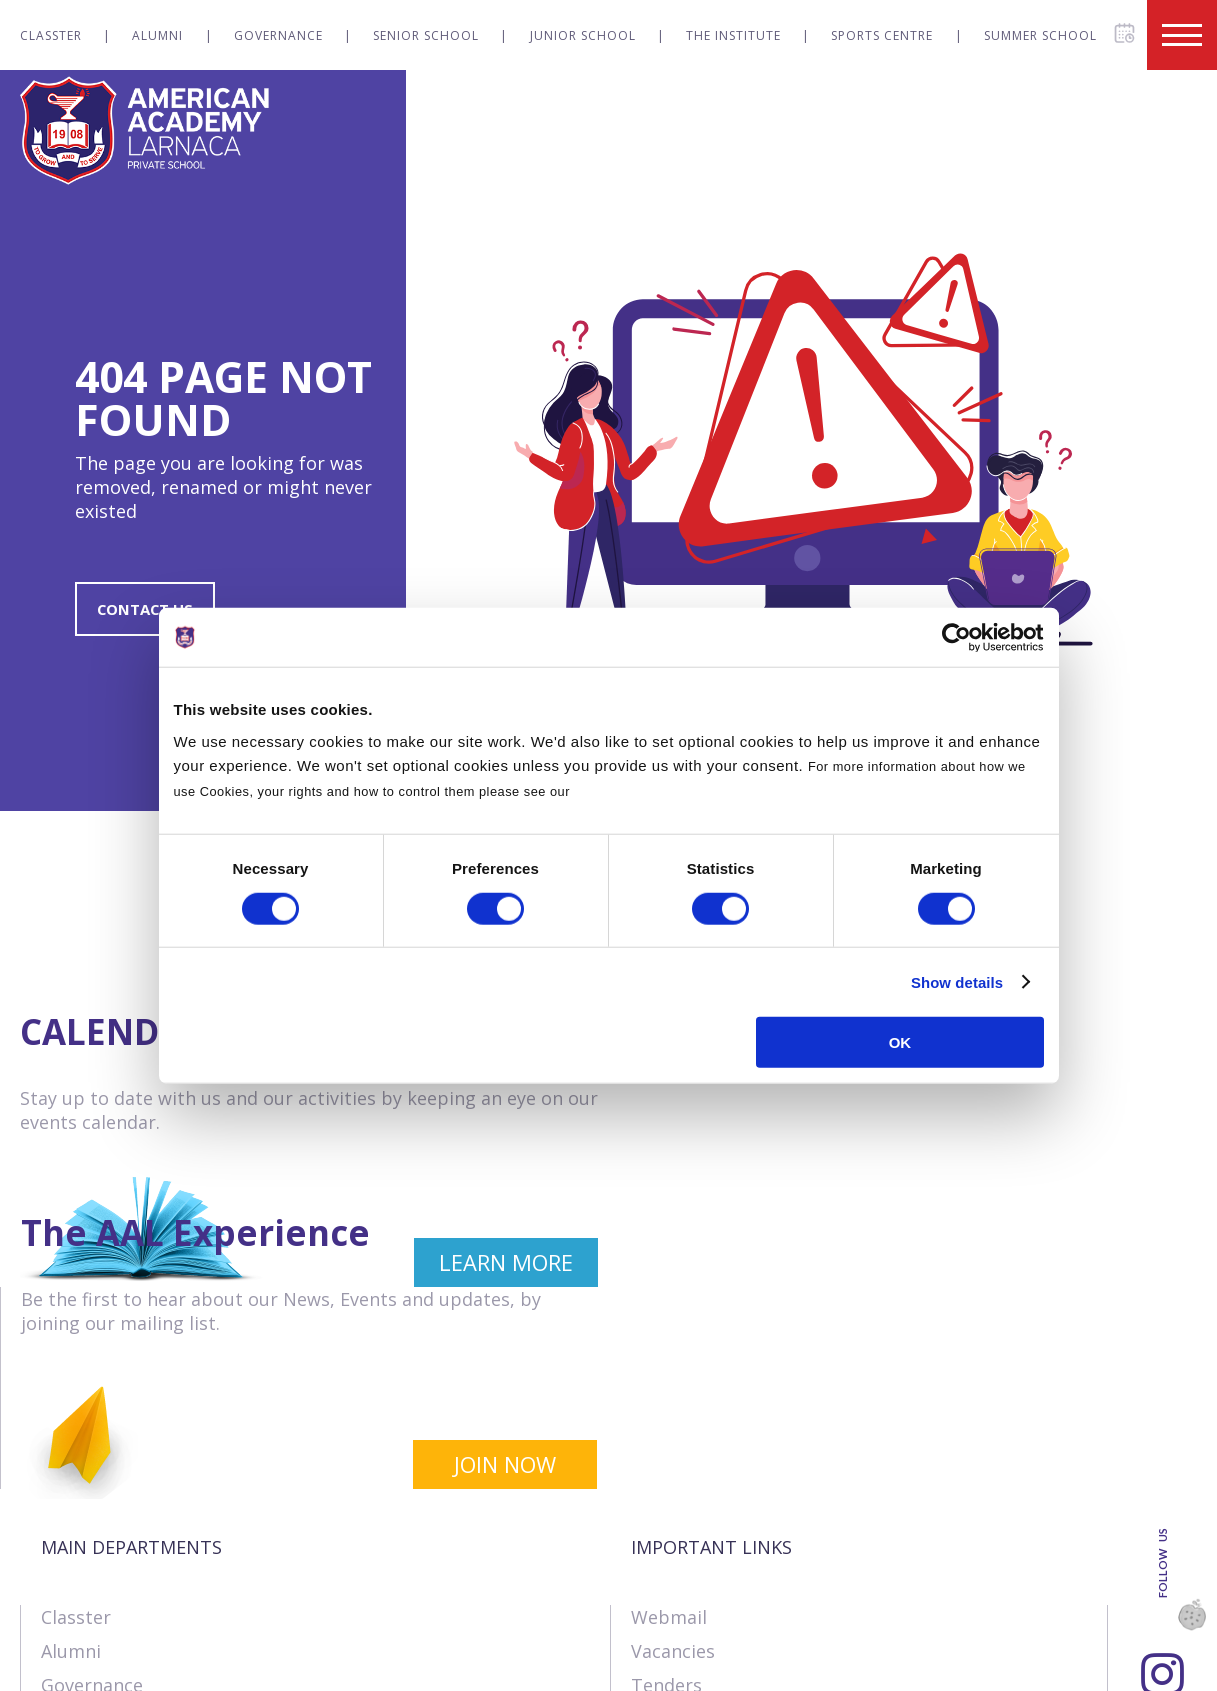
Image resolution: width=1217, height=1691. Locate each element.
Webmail (669, 1415)
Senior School (426, 35)
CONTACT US (147, 609)
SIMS (651, 1585)
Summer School (1040, 35)
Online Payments (704, 1517)
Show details (956, 981)
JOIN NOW (1105, 1263)
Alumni (157, 35)
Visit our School (698, 1619)
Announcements (701, 1551)
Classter (51, 35)
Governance (278, 35)
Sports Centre (882, 35)
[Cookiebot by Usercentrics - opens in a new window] (956, 637)
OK (900, 1042)
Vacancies (673, 1449)
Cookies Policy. (624, 791)
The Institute (733, 35)
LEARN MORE (496, 1263)
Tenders (666, 1483)
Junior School (583, 35)
